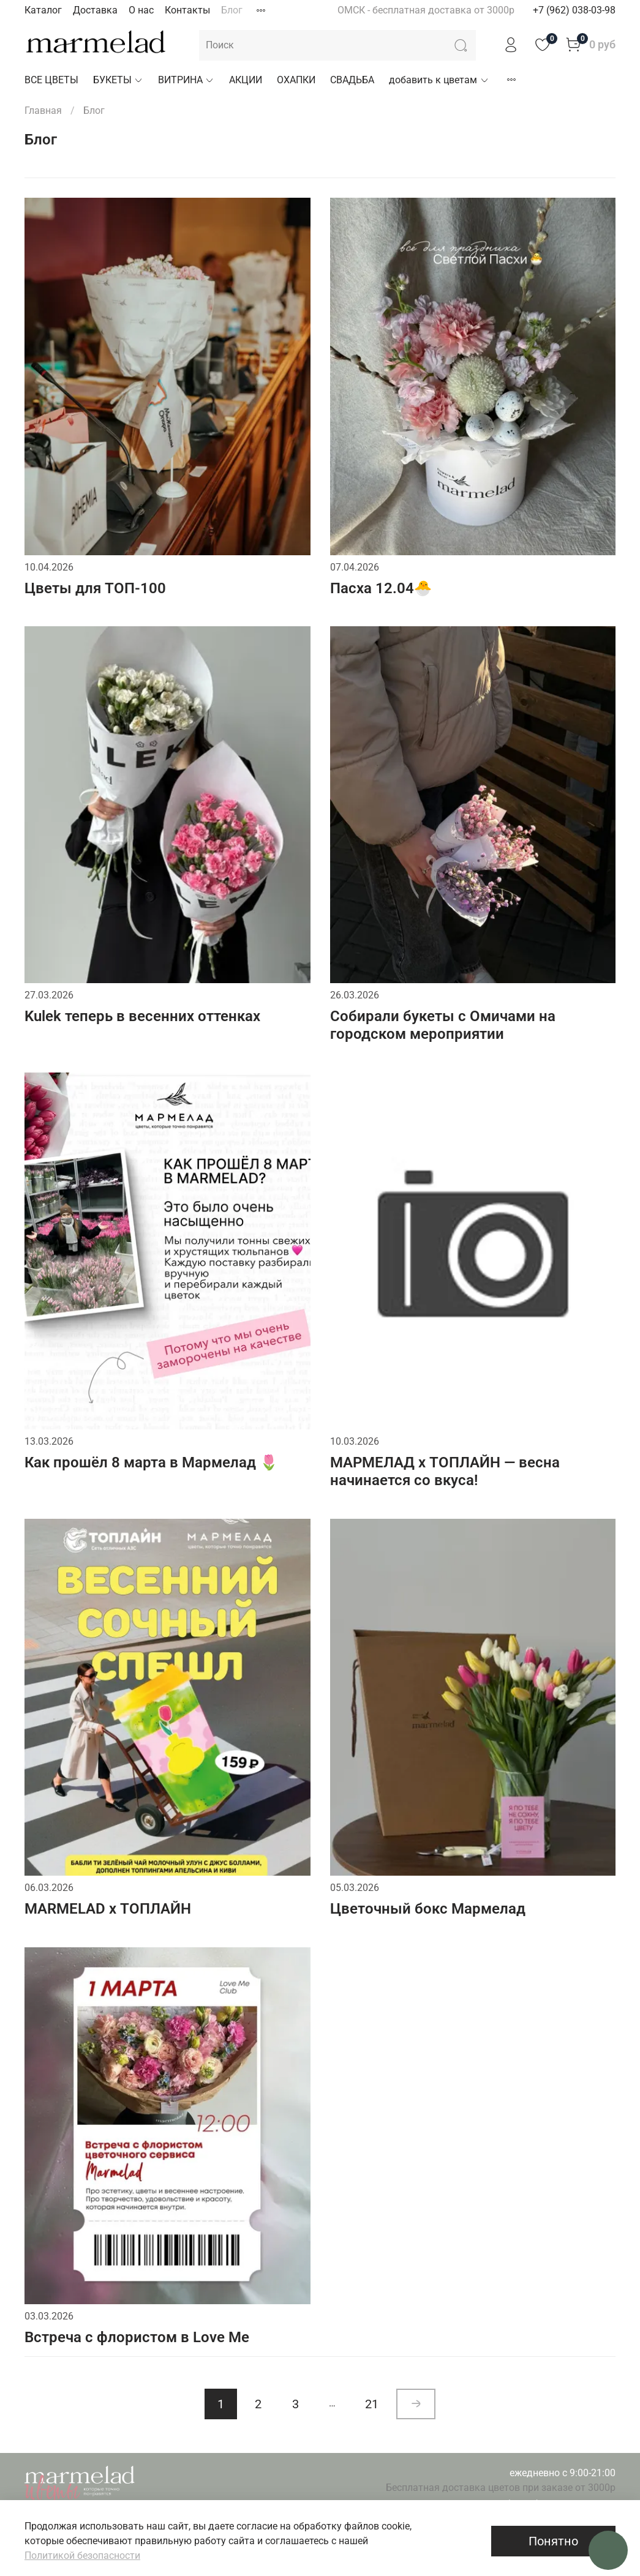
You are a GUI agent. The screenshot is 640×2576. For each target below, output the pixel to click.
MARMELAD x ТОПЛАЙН (107, 1908)
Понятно (553, 2541)
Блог (232, 10)
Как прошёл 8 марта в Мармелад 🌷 (151, 1462)
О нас (141, 10)
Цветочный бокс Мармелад (427, 1908)
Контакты (187, 10)
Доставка (95, 10)
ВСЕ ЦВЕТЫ (51, 80)
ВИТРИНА (186, 80)
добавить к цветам (439, 80)
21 (371, 2404)
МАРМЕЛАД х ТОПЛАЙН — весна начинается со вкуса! (445, 1471)
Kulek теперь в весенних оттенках (142, 1016)
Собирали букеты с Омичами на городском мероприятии (442, 1025)
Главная (43, 110)
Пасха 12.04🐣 (381, 588)
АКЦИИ (245, 80)
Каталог (43, 10)
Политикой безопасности (82, 2555)
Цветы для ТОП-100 (95, 588)
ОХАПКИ (296, 80)
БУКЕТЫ (118, 80)
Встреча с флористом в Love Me (136, 2337)
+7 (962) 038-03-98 (574, 10)
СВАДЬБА (352, 80)
